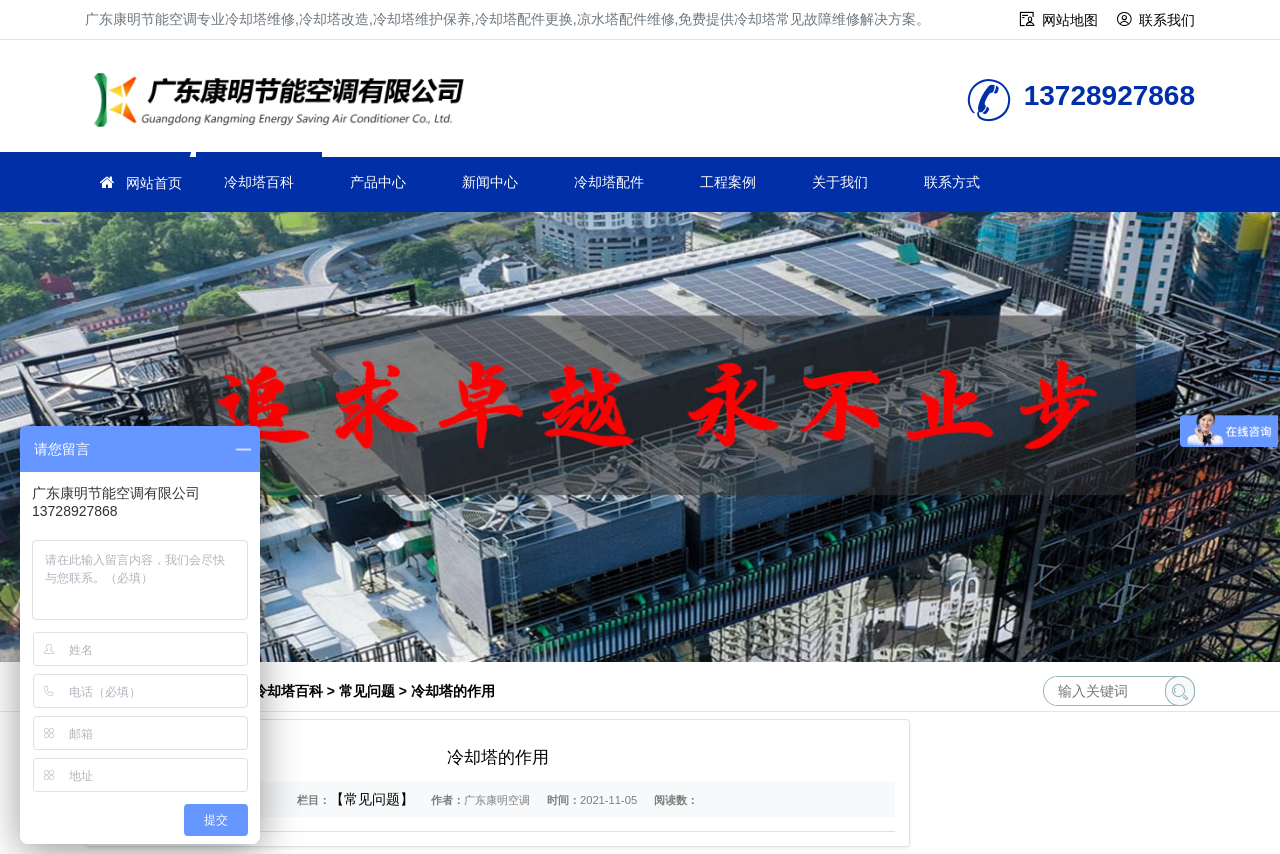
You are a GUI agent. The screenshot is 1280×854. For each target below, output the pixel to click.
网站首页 (154, 183)
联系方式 (952, 182)
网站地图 (1070, 20)
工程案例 (728, 182)
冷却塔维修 (285, 102)
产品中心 (378, 182)
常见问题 (367, 691)
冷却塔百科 (259, 182)
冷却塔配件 (609, 182)
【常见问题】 (372, 799)
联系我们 (1167, 20)
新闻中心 (490, 182)
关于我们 (840, 182)
